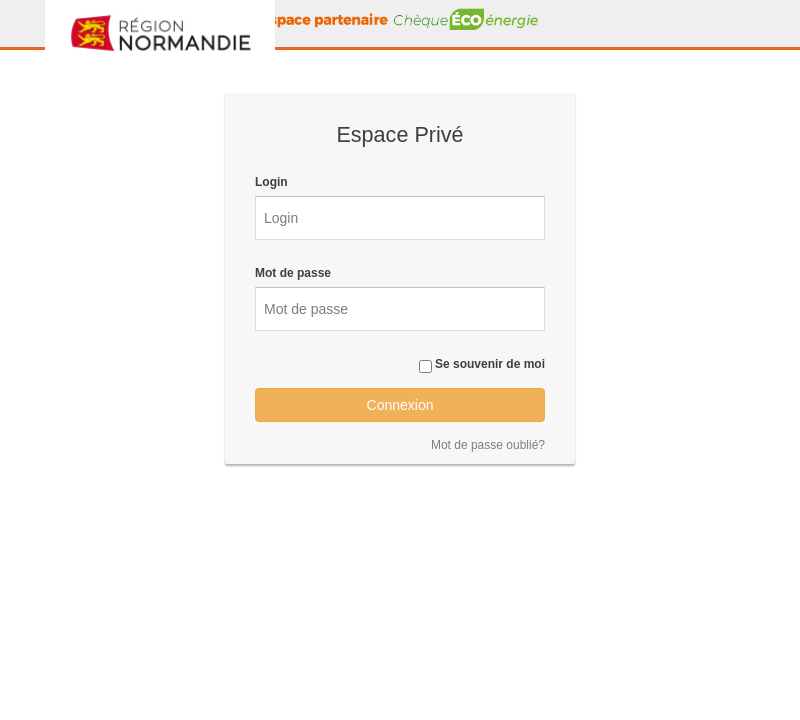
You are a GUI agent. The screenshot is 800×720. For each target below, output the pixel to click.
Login (271, 182)
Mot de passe (293, 273)
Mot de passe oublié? (488, 445)
